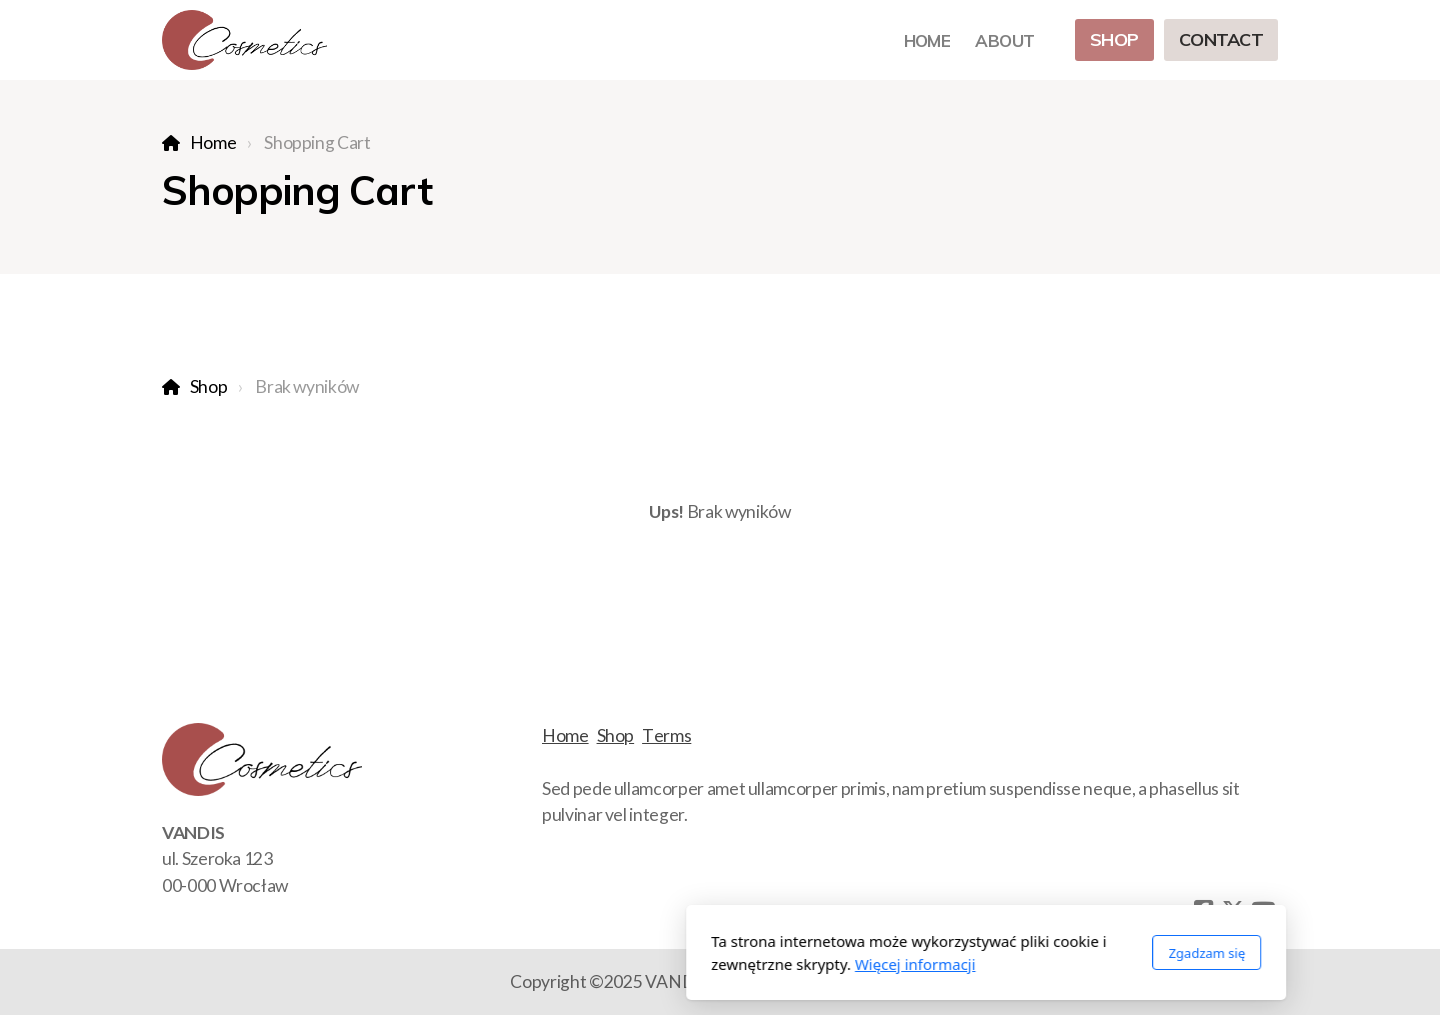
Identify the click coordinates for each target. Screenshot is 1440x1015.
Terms (666, 735)
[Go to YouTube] (1263, 910)
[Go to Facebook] (1203, 910)
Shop (209, 386)
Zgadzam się (940, 953)
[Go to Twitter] (1233, 910)
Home (213, 142)
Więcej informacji (649, 964)
